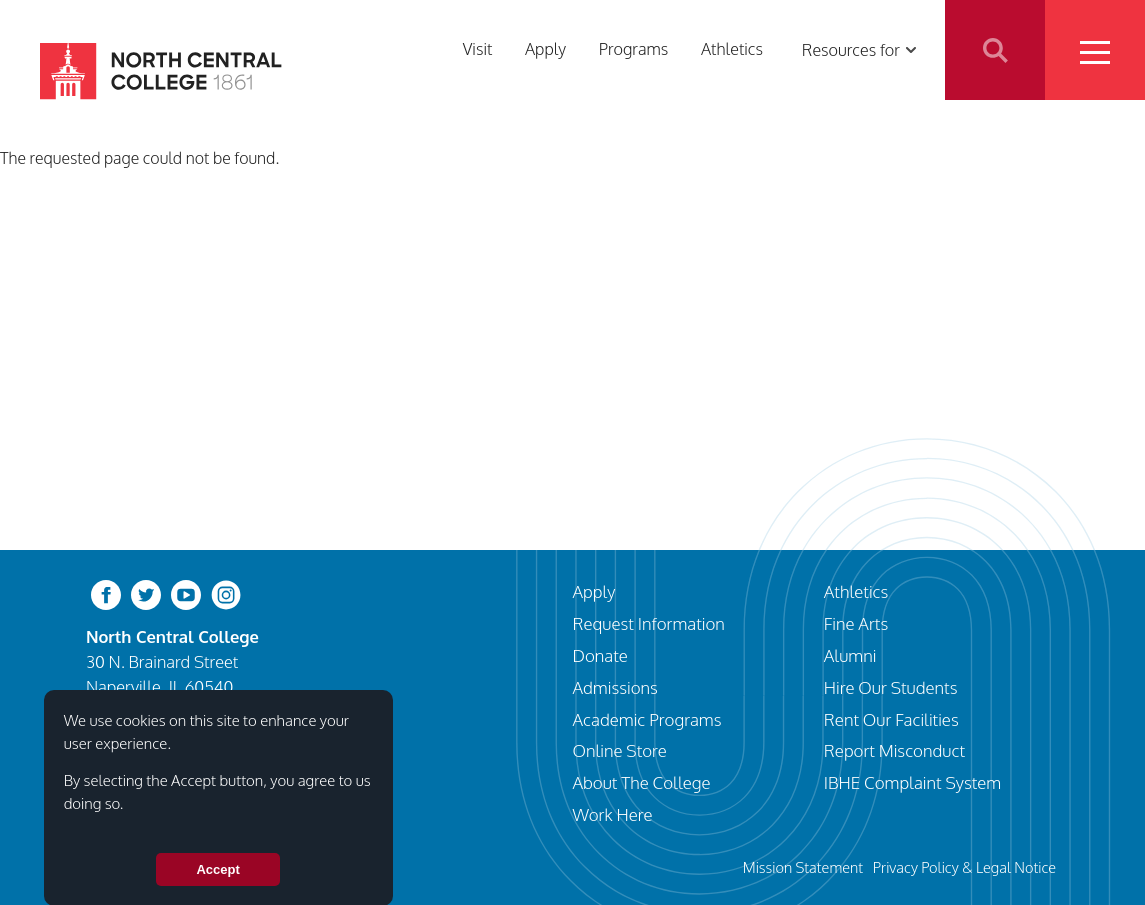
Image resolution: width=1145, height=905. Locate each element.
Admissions (615, 687)
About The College (642, 782)
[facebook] (106, 593)
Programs (634, 49)
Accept (217, 881)
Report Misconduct (894, 750)
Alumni (850, 655)
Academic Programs (647, 719)
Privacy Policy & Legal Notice (964, 867)
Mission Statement (803, 867)
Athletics (732, 49)
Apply (545, 49)
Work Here (613, 814)
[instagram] (226, 593)
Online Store (620, 750)
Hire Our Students (891, 687)
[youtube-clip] (186, 593)
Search (995, 50)
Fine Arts (856, 623)
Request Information (649, 623)
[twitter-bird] (146, 593)
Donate (600, 655)
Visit (478, 49)
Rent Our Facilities (891, 719)
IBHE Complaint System (912, 782)
